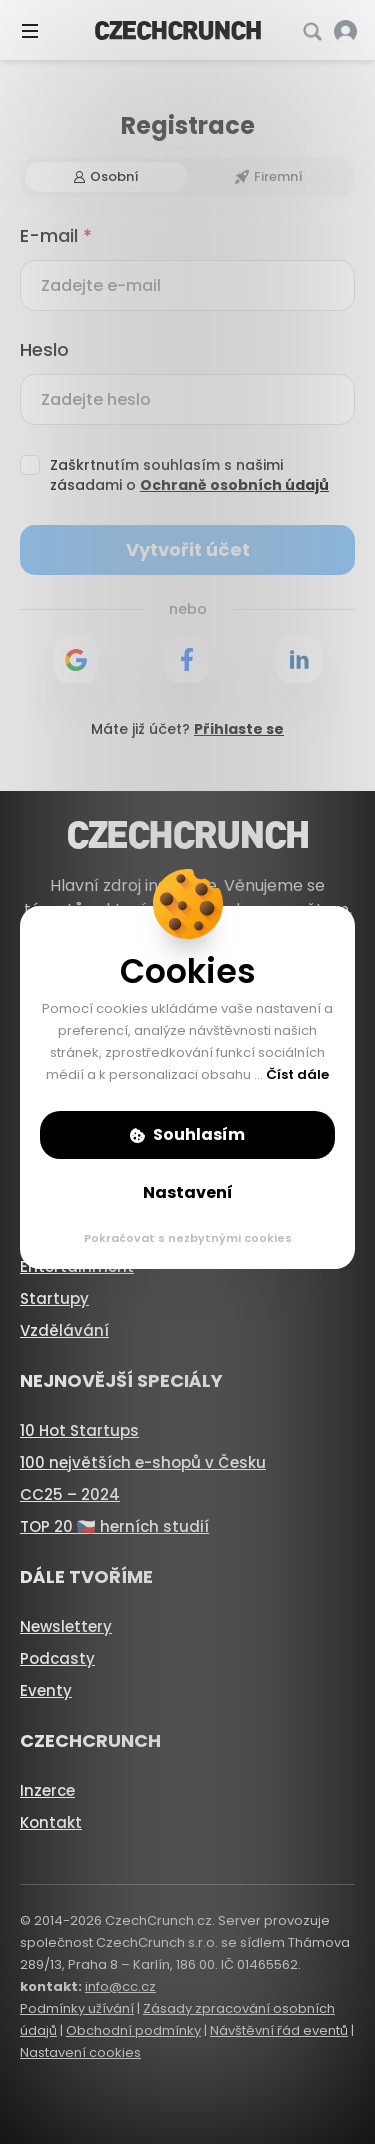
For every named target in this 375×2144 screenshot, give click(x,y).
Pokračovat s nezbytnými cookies (188, 1238)
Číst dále (297, 1074)
